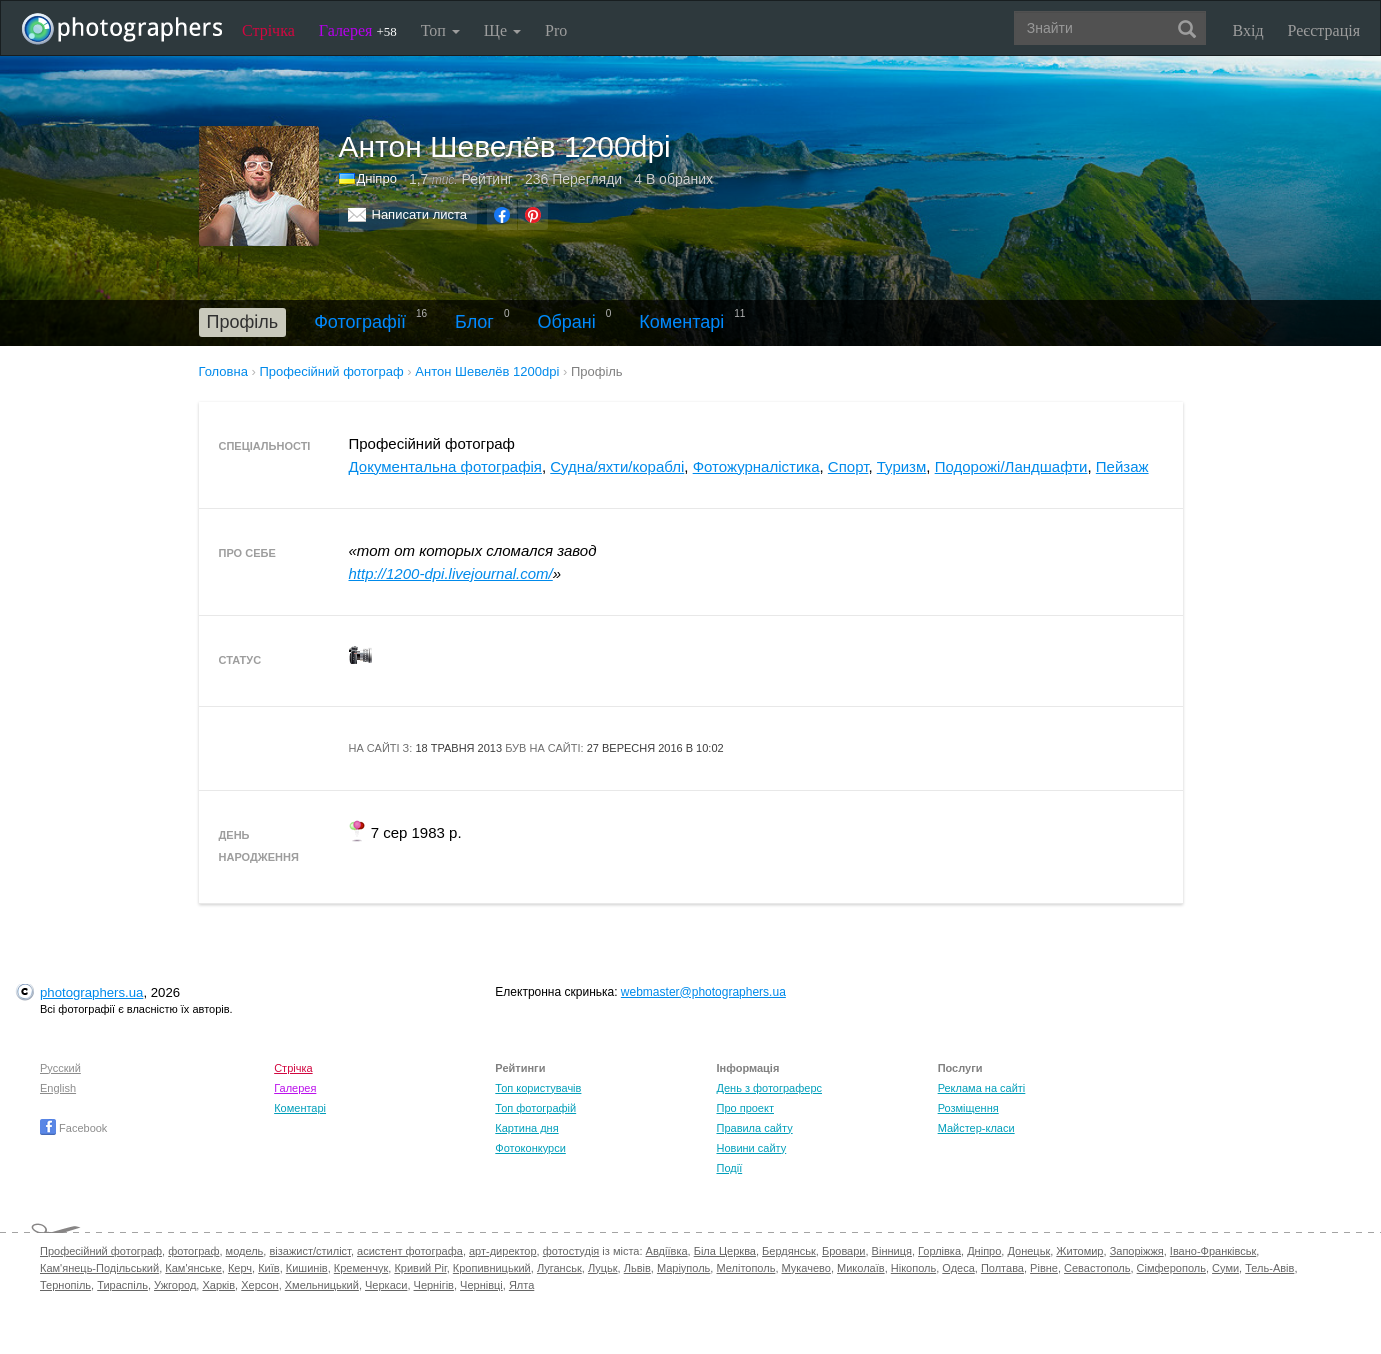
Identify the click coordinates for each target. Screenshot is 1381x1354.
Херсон (259, 1285)
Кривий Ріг (420, 1268)
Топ (440, 30)
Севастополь (1097, 1268)
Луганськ (559, 1268)
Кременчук (361, 1268)
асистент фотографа (410, 1251)
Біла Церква (725, 1251)
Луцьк (603, 1268)
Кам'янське (193, 1268)
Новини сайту (751, 1148)
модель (245, 1251)
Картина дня (526, 1128)
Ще (502, 30)
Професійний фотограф (101, 1251)
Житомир (1079, 1251)
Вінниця (892, 1251)
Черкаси (386, 1285)
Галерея (358, 30)
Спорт (848, 466)
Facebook (73, 1128)
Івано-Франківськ (1213, 1251)
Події (729, 1168)
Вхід (1248, 30)
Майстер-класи (976, 1128)
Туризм (902, 466)
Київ (268, 1268)
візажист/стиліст (309, 1251)
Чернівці (481, 1285)
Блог (474, 322)
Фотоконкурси (530, 1148)
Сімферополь (1171, 1268)
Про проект (744, 1108)
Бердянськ (789, 1251)
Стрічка (268, 30)
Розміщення (968, 1108)
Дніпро (377, 178)
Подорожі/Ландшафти (1011, 466)
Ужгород (175, 1285)
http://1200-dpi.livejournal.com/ (451, 573)
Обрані (567, 322)
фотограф (193, 1251)
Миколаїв (861, 1268)
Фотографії (360, 322)
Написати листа (420, 214)
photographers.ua (91, 992)
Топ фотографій (535, 1108)
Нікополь (913, 1268)
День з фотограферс (769, 1088)
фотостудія (571, 1251)
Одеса (958, 1268)
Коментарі (681, 322)
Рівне (1044, 1268)
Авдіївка (667, 1251)
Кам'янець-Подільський (99, 1268)
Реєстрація (1324, 30)
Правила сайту (754, 1128)
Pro (556, 30)
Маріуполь (683, 1268)
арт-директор (503, 1251)
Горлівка (939, 1251)
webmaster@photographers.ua (703, 992)
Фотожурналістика (756, 466)
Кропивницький (492, 1268)
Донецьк (1028, 1251)
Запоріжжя (1137, 1251)
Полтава (1002, 1268)
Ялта (521, 1285)
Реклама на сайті (982, 1088)
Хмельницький (322, 1285)
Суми (1225, 1268)
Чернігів (434, 1285)
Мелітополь (745, 1268)
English (58, 1088)
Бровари (844, 1251)
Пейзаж (1122, 466)
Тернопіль (65, 1285)
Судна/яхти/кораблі (617, 466)
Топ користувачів (538, 1088)
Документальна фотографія (445, 466)
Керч (240, 1268)
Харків (218, 1285)
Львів (637, 1268)
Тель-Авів (1269, 1268)
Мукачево (806, 1268)
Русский (60, 1068)
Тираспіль (122, 1285)
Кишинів (307, 1268)
